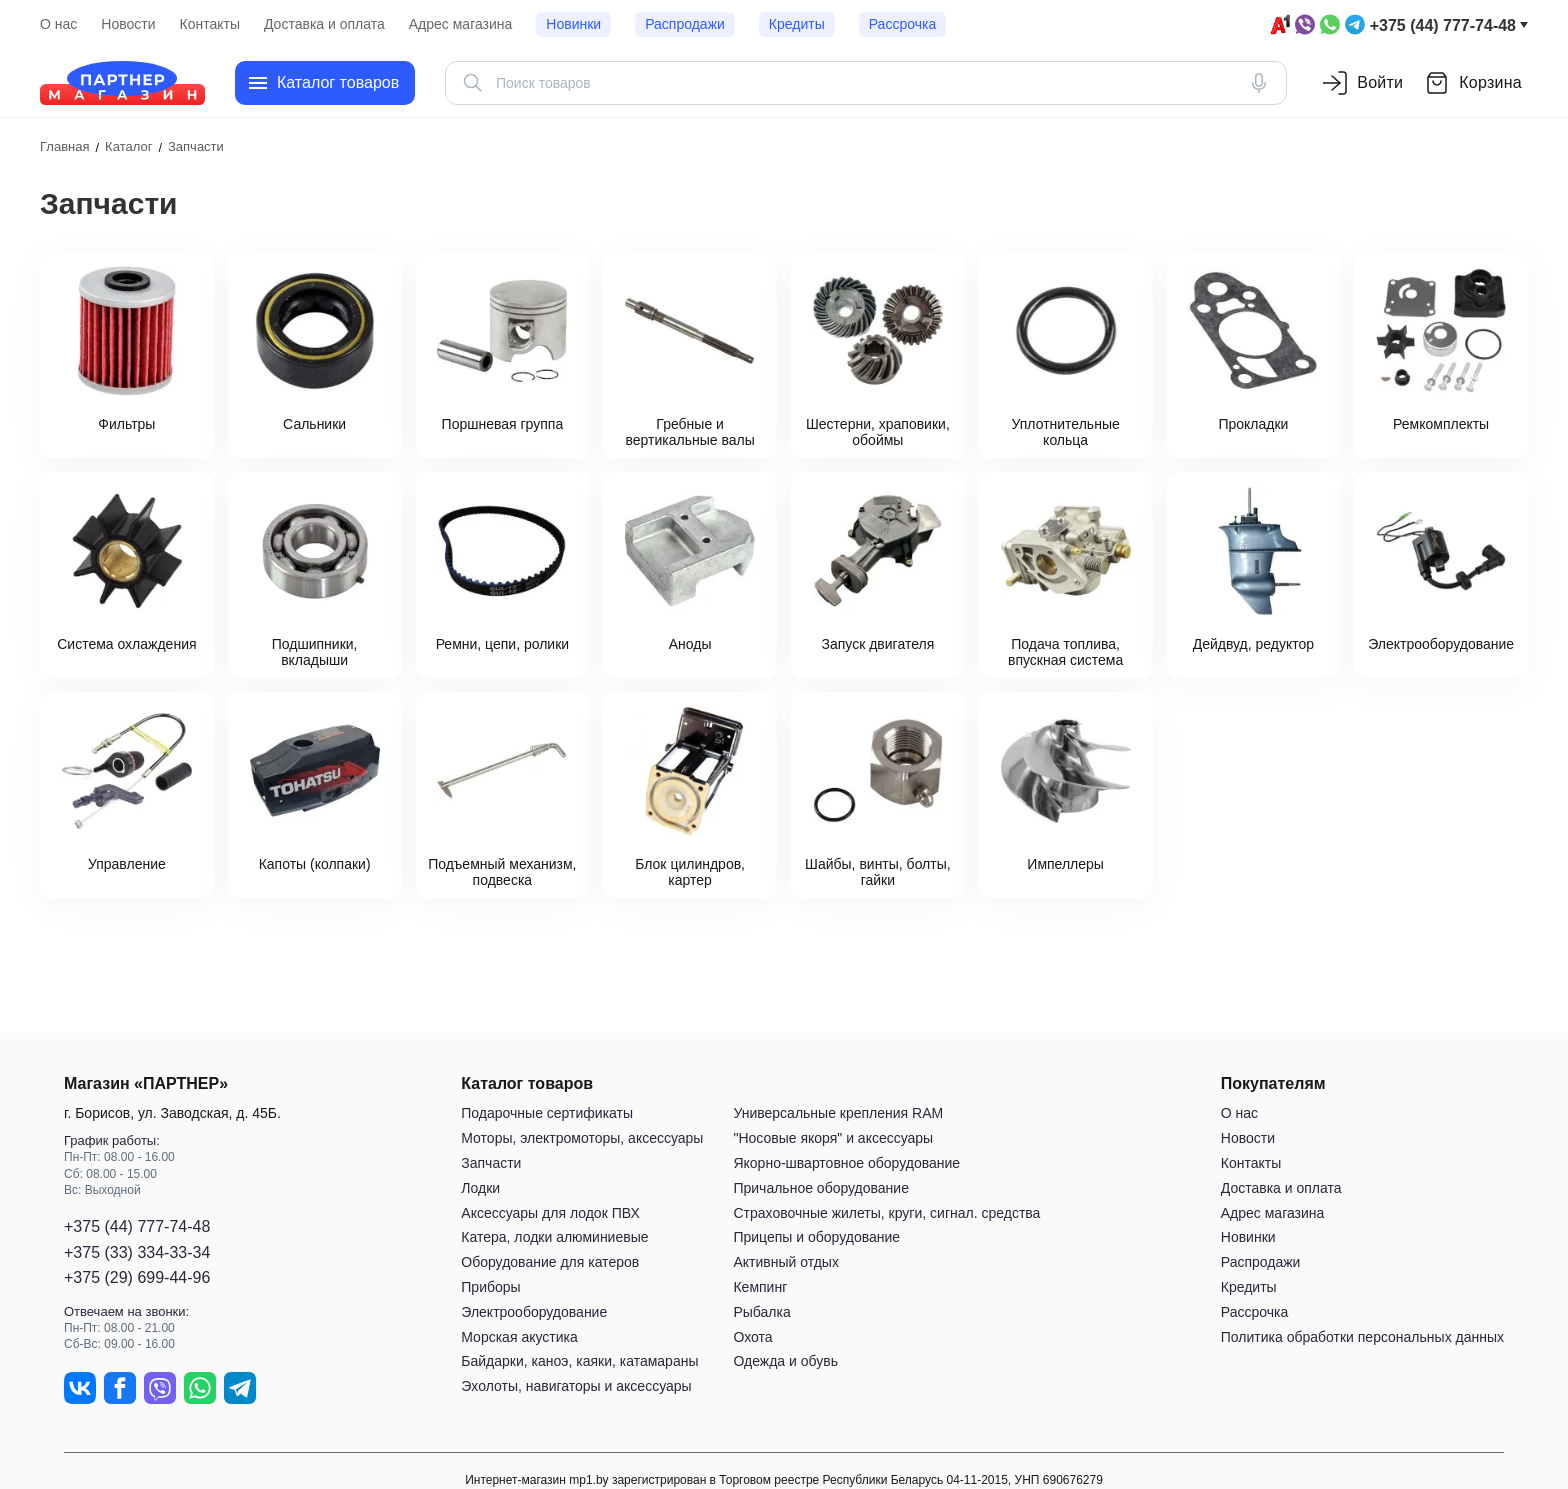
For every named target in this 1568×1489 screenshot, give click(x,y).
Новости (128, 24)
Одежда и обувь (785, 1362)
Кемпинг (760, 1287)
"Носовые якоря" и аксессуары (833, 1138)
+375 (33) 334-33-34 (137, 1252)
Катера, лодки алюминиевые (554, 1238)
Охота (752, 1337)
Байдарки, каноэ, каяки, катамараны (579, 1362)
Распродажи (685, 24)
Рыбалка (761, 1312)
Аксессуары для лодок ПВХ (550, 1213)
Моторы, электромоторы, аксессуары (582, 1138)
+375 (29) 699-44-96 (137, 1277)
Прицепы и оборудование (816, 1238)
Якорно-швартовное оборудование (846, 1163)
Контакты (210, 24)
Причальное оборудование (821, 1188)
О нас (58, 24)
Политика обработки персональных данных (1362, 1337)
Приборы (490, 1287)
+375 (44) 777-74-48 (1443, 25)
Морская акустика (519, 1337)
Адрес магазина (461, 24)
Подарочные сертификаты (547, 1114)
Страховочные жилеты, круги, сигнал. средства (886, 1213)
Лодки (480, 1188)
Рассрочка (902, 24)
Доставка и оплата (324, 24)
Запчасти (491, 1163)
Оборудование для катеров (550, 1262)
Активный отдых (785, 1262)
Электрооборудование (534, 1312)
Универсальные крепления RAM (838, 1114)
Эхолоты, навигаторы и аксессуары (576, 1386)
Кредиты (797, 24)
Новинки (573, 24)
